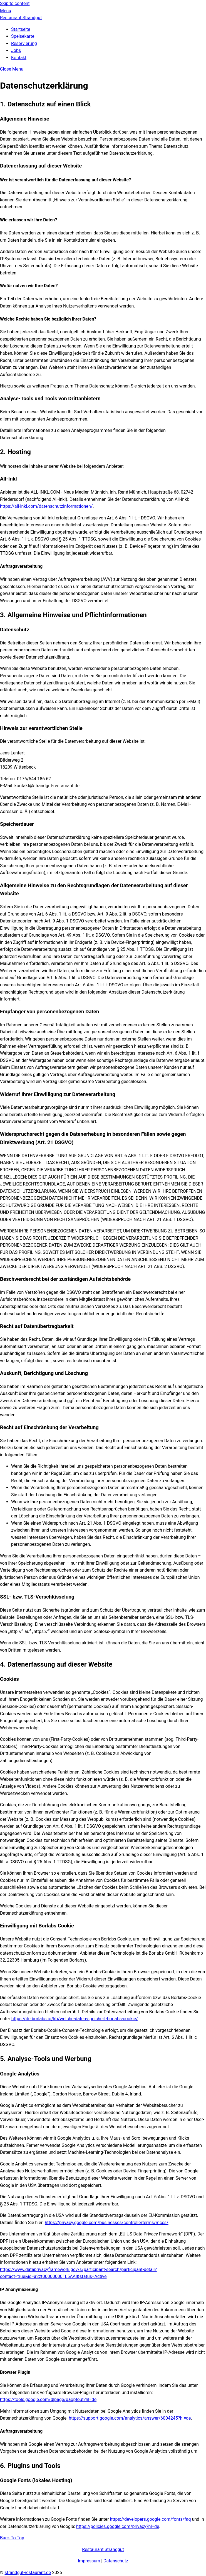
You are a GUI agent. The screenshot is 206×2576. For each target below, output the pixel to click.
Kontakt (18, 57)
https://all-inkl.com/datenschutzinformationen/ (46, 506)
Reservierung (24, 43)
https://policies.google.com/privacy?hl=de (117, 2526)
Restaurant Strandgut (103, 2549)
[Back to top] (12, 2537)
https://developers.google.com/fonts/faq (150, 2519)
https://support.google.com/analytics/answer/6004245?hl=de (130, 2418)
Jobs (16, 50)
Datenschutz (115, 2561)
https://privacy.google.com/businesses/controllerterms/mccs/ (106, 2222)
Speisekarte (22, 36)
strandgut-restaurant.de (28, 2572)
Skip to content (15, 3)
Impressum (89, 2561)
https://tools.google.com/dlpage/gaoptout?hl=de (48, 2399)
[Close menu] (11, 69)
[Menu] (5, 10)
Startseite (20, 29)
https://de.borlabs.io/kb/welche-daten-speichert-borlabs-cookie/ (74, 2018)
